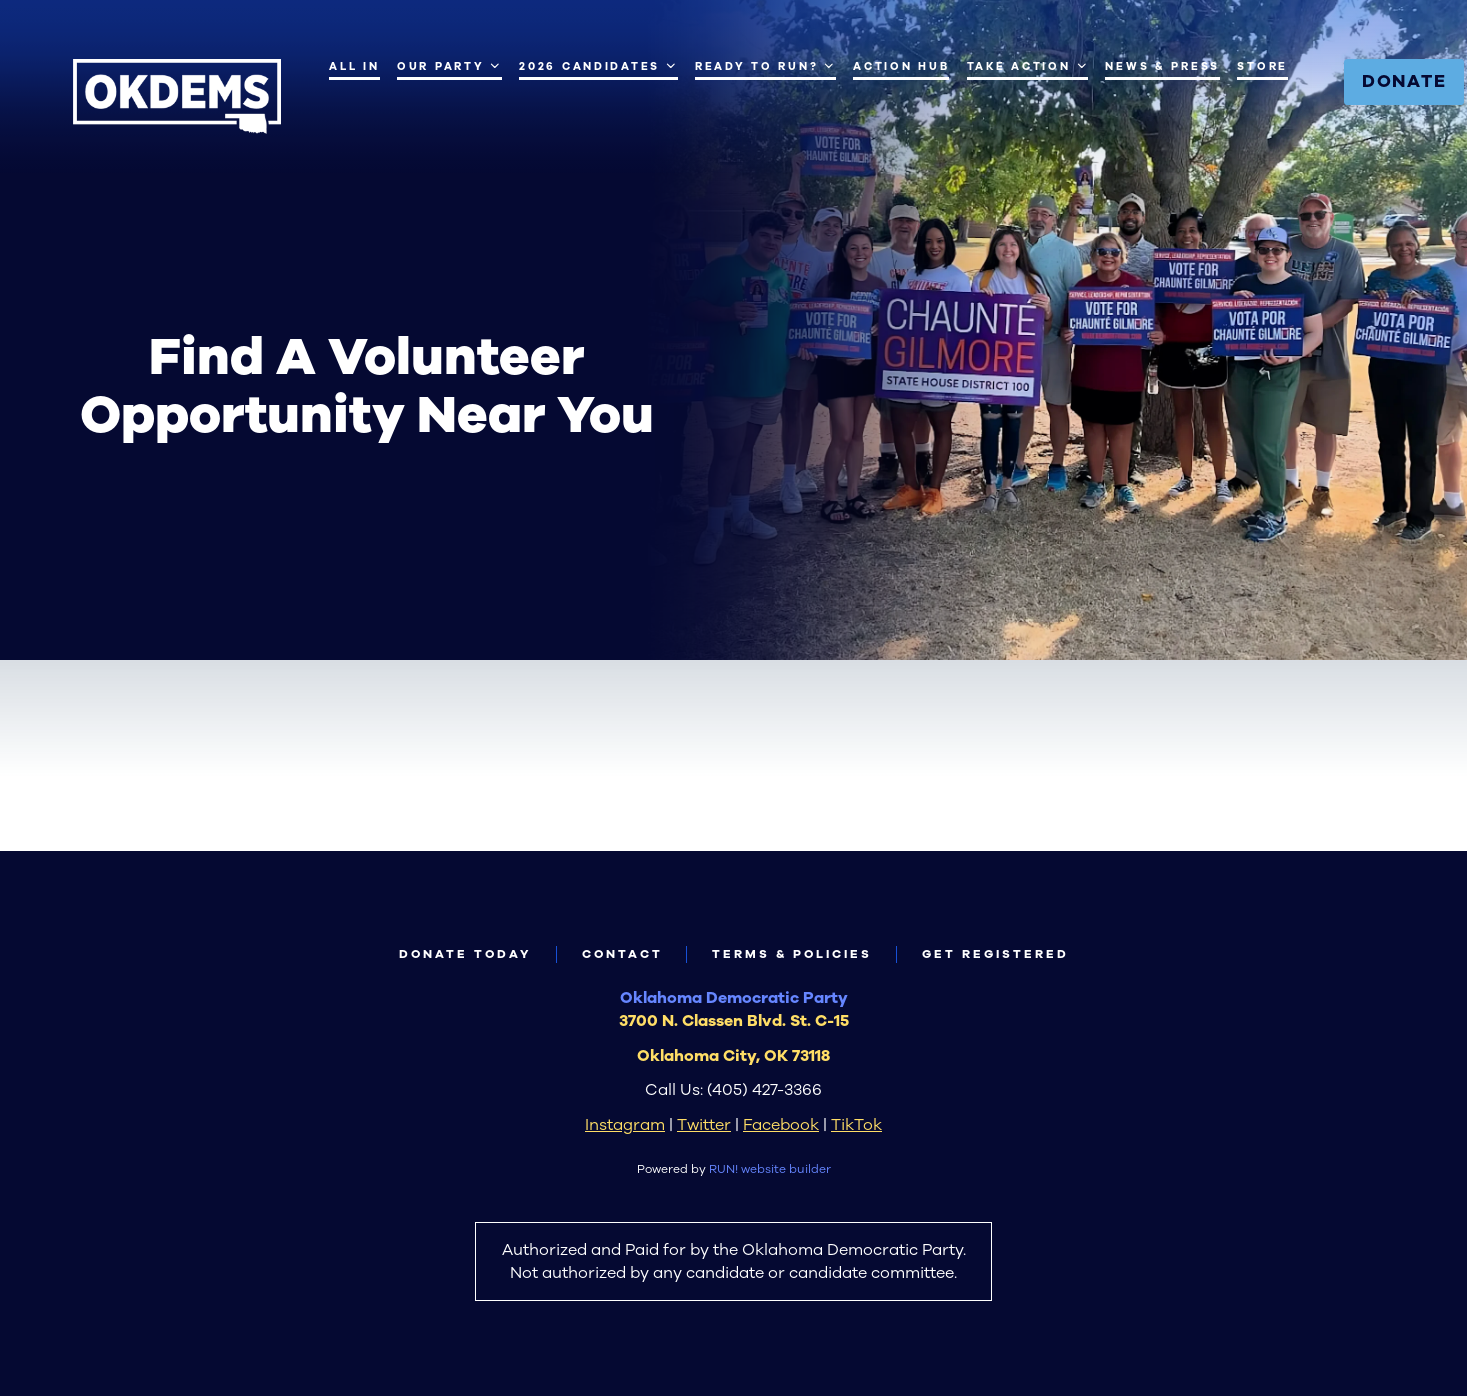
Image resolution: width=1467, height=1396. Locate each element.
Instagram (625, 1124)
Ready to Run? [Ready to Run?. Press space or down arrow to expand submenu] (765, 66)
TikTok (856, 1124)
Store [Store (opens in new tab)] (1262, 66)
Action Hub (901, 66)
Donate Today (465, 954)
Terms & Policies (792, 954)
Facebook (781, 1124)
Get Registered (995, 954)
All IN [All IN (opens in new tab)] (354, 66)
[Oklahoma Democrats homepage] (177, 97)
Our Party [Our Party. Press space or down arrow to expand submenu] (449, 66)
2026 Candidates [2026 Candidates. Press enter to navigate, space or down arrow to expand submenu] (598, 66)
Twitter (704, 1124)
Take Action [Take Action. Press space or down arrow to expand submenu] (1027, 66)
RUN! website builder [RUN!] (770, 1169)
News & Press (1162, 66)
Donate (1404, 81)
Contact (622, 954)
